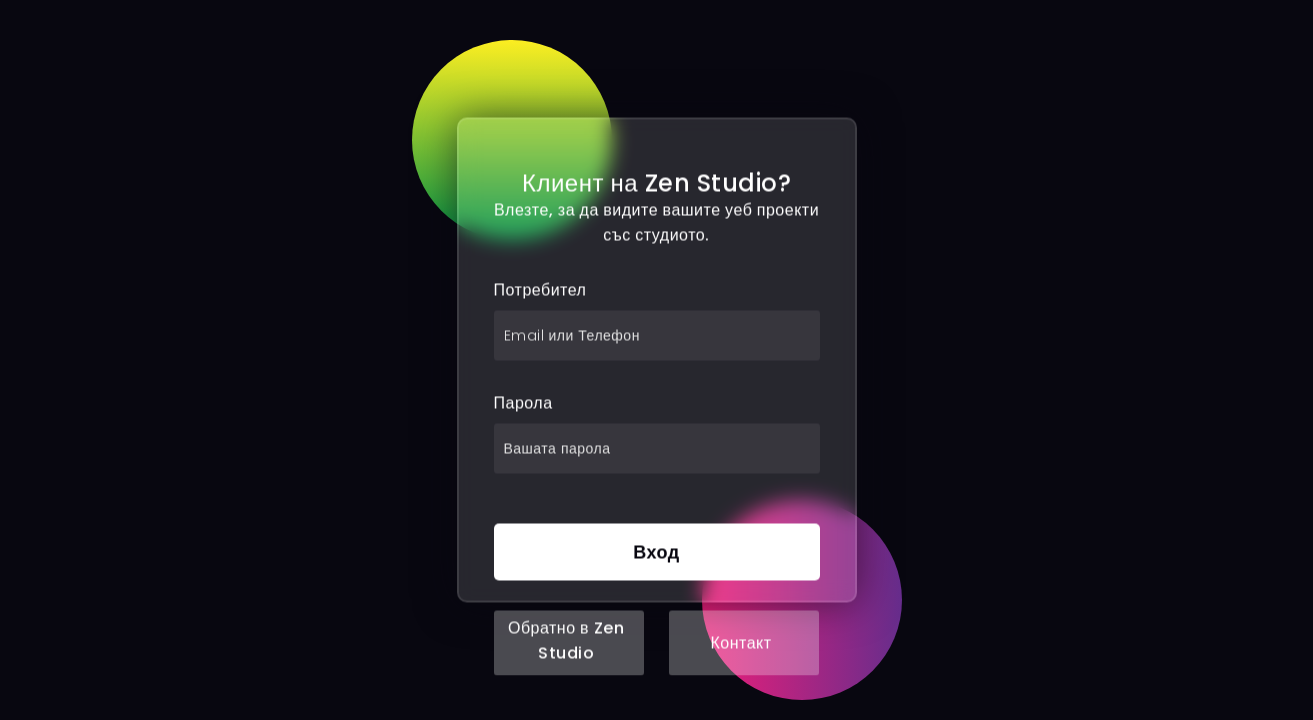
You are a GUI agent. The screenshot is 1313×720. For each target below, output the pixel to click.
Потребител (540, 290)
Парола (523, 403)
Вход (656, 552)
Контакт (740, 643)
